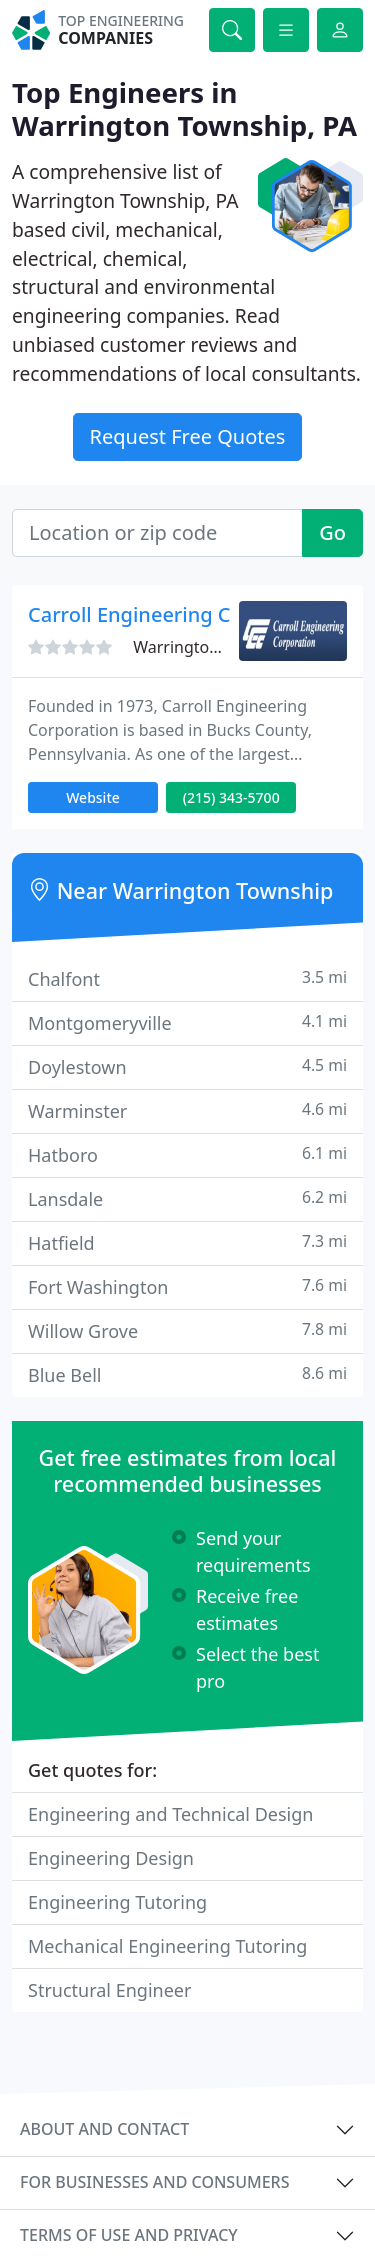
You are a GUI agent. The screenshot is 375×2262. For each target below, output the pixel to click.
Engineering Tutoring (117, 1902)
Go (332, 532)
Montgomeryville (187, 1022)
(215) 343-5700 (231, 797)
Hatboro (187, 1154)
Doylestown (187, 1066)
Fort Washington (187, 1286)
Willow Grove (187, 1330)
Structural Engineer (109, 1990)
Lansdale (187, 1198)
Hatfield (187, 1242)
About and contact (104, 2129)
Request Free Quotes (188, 436)
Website (93, 797)
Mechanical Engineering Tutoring (167, 1946)
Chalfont (187, 978)
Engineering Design (111, 1858)
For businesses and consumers (154, 2182)
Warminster (187, 1110)
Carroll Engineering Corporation (180, 614)
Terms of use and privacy (129, 2235)
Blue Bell (187, 1374)
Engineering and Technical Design (170, 1814)
